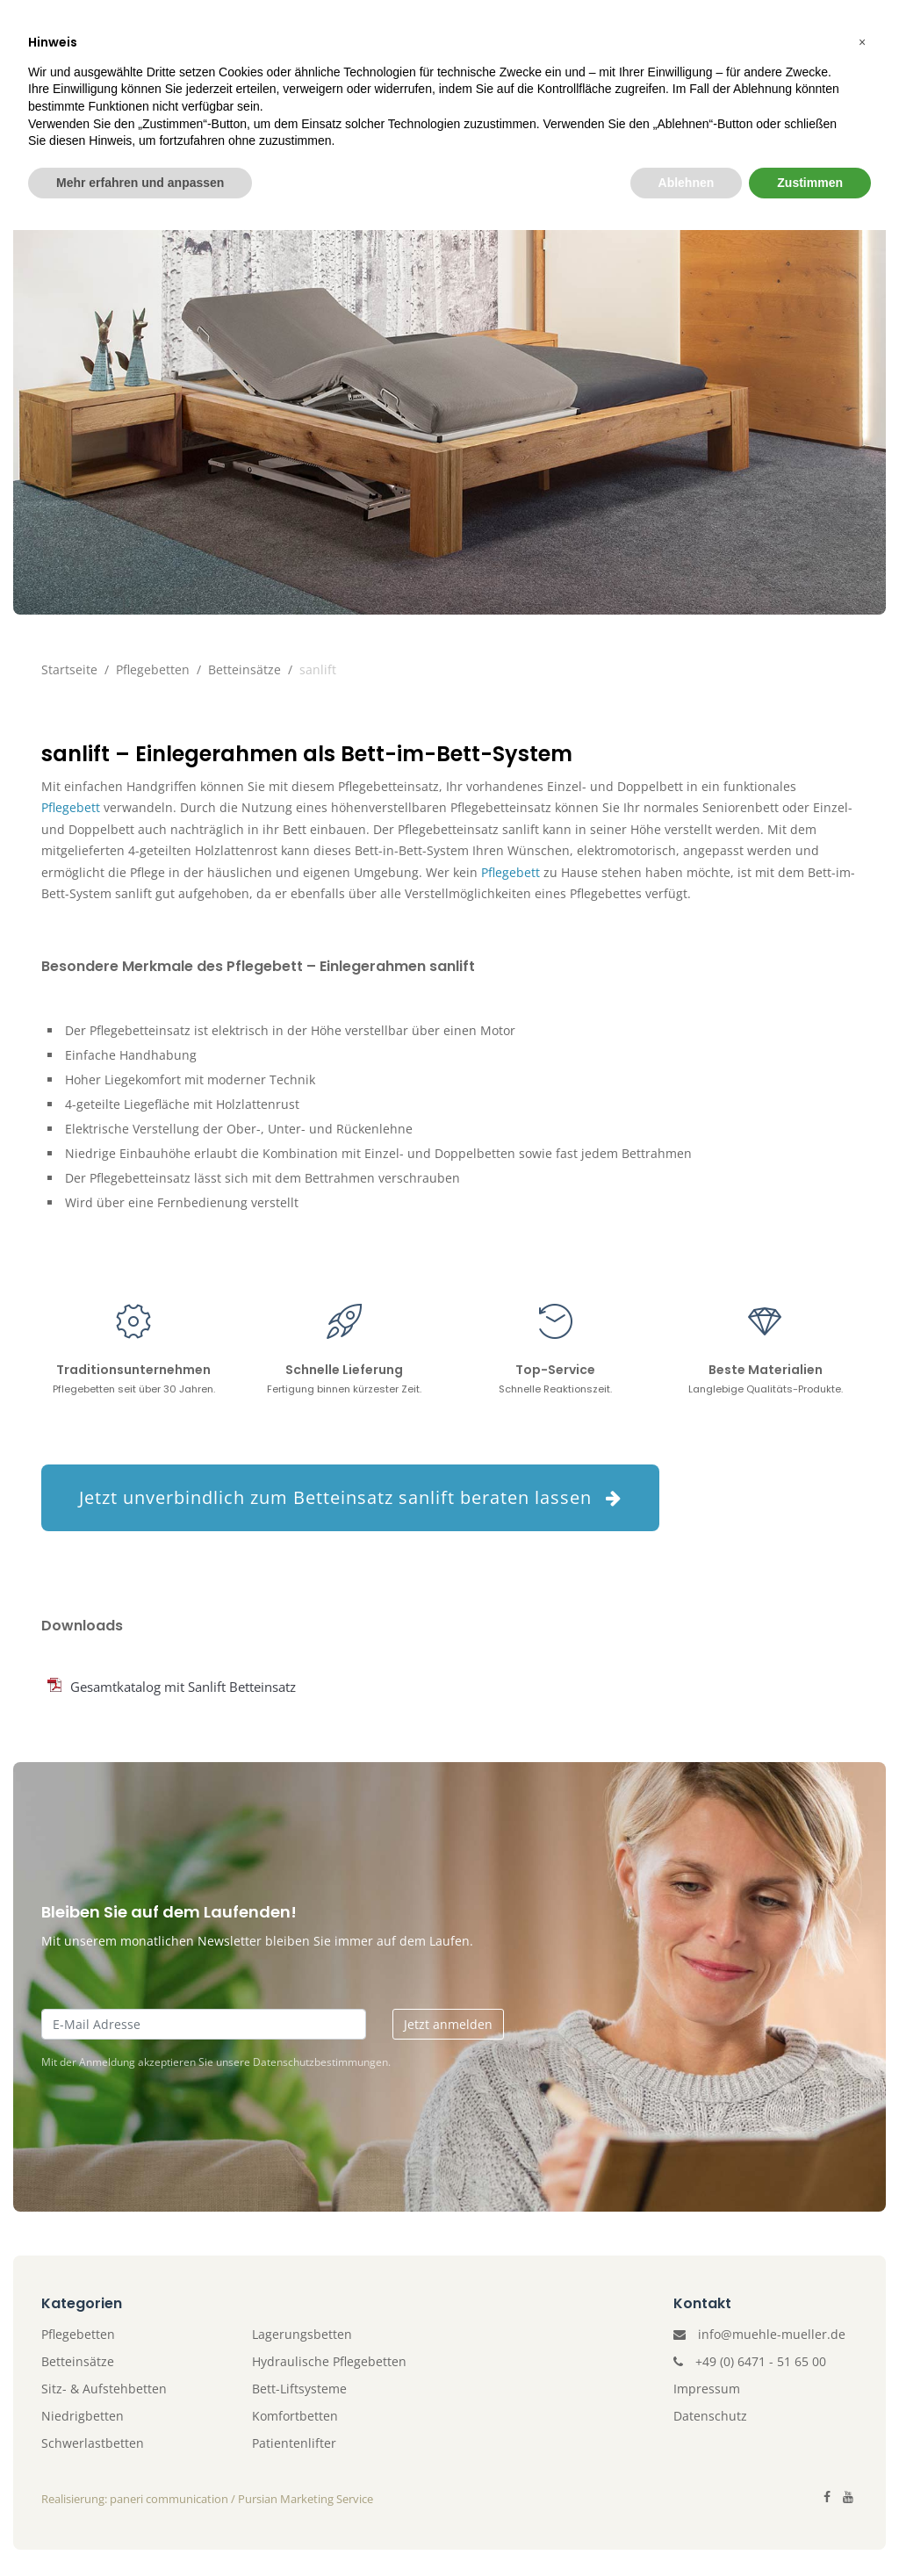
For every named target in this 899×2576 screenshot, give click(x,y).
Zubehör (523, 111)
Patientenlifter (394, 111)
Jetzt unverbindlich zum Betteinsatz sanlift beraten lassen (350, 1497)
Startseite (69, 669)
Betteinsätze (244, 669)
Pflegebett (70, 807)
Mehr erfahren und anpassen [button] (140, 2528)
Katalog (620, 111)
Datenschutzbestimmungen (320, 2061)
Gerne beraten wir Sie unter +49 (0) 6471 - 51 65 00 (663, 24)
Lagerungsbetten (302, 2334)
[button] (862, 2388)
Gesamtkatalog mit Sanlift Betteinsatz (183, 1686)
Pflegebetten (249, 111)
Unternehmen (110, 111)
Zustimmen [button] (810, 2528)
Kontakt (715, 111)
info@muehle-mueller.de (771, 2334)
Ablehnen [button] (686, 2528)
